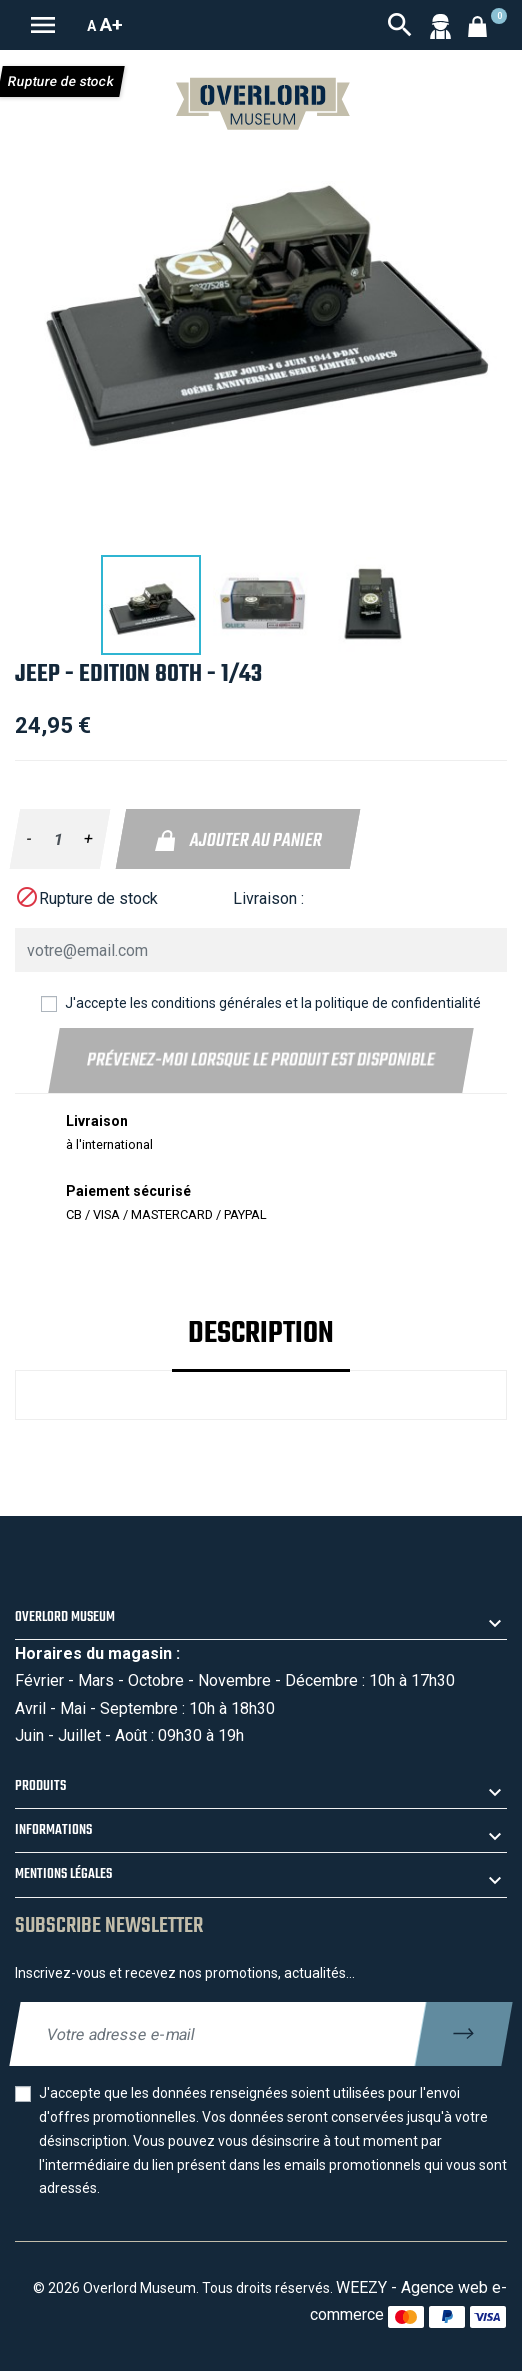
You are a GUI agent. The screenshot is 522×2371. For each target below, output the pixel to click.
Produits (40, 1786)
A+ (111, 24)
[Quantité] (58, 839)
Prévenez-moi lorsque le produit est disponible (260, 1060)
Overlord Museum (65, 1617)
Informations (53, 1830)
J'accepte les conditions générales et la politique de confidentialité (273, 1003)
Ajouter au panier (237, 841)
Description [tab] (261, 1334)
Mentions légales (63, 1874)
